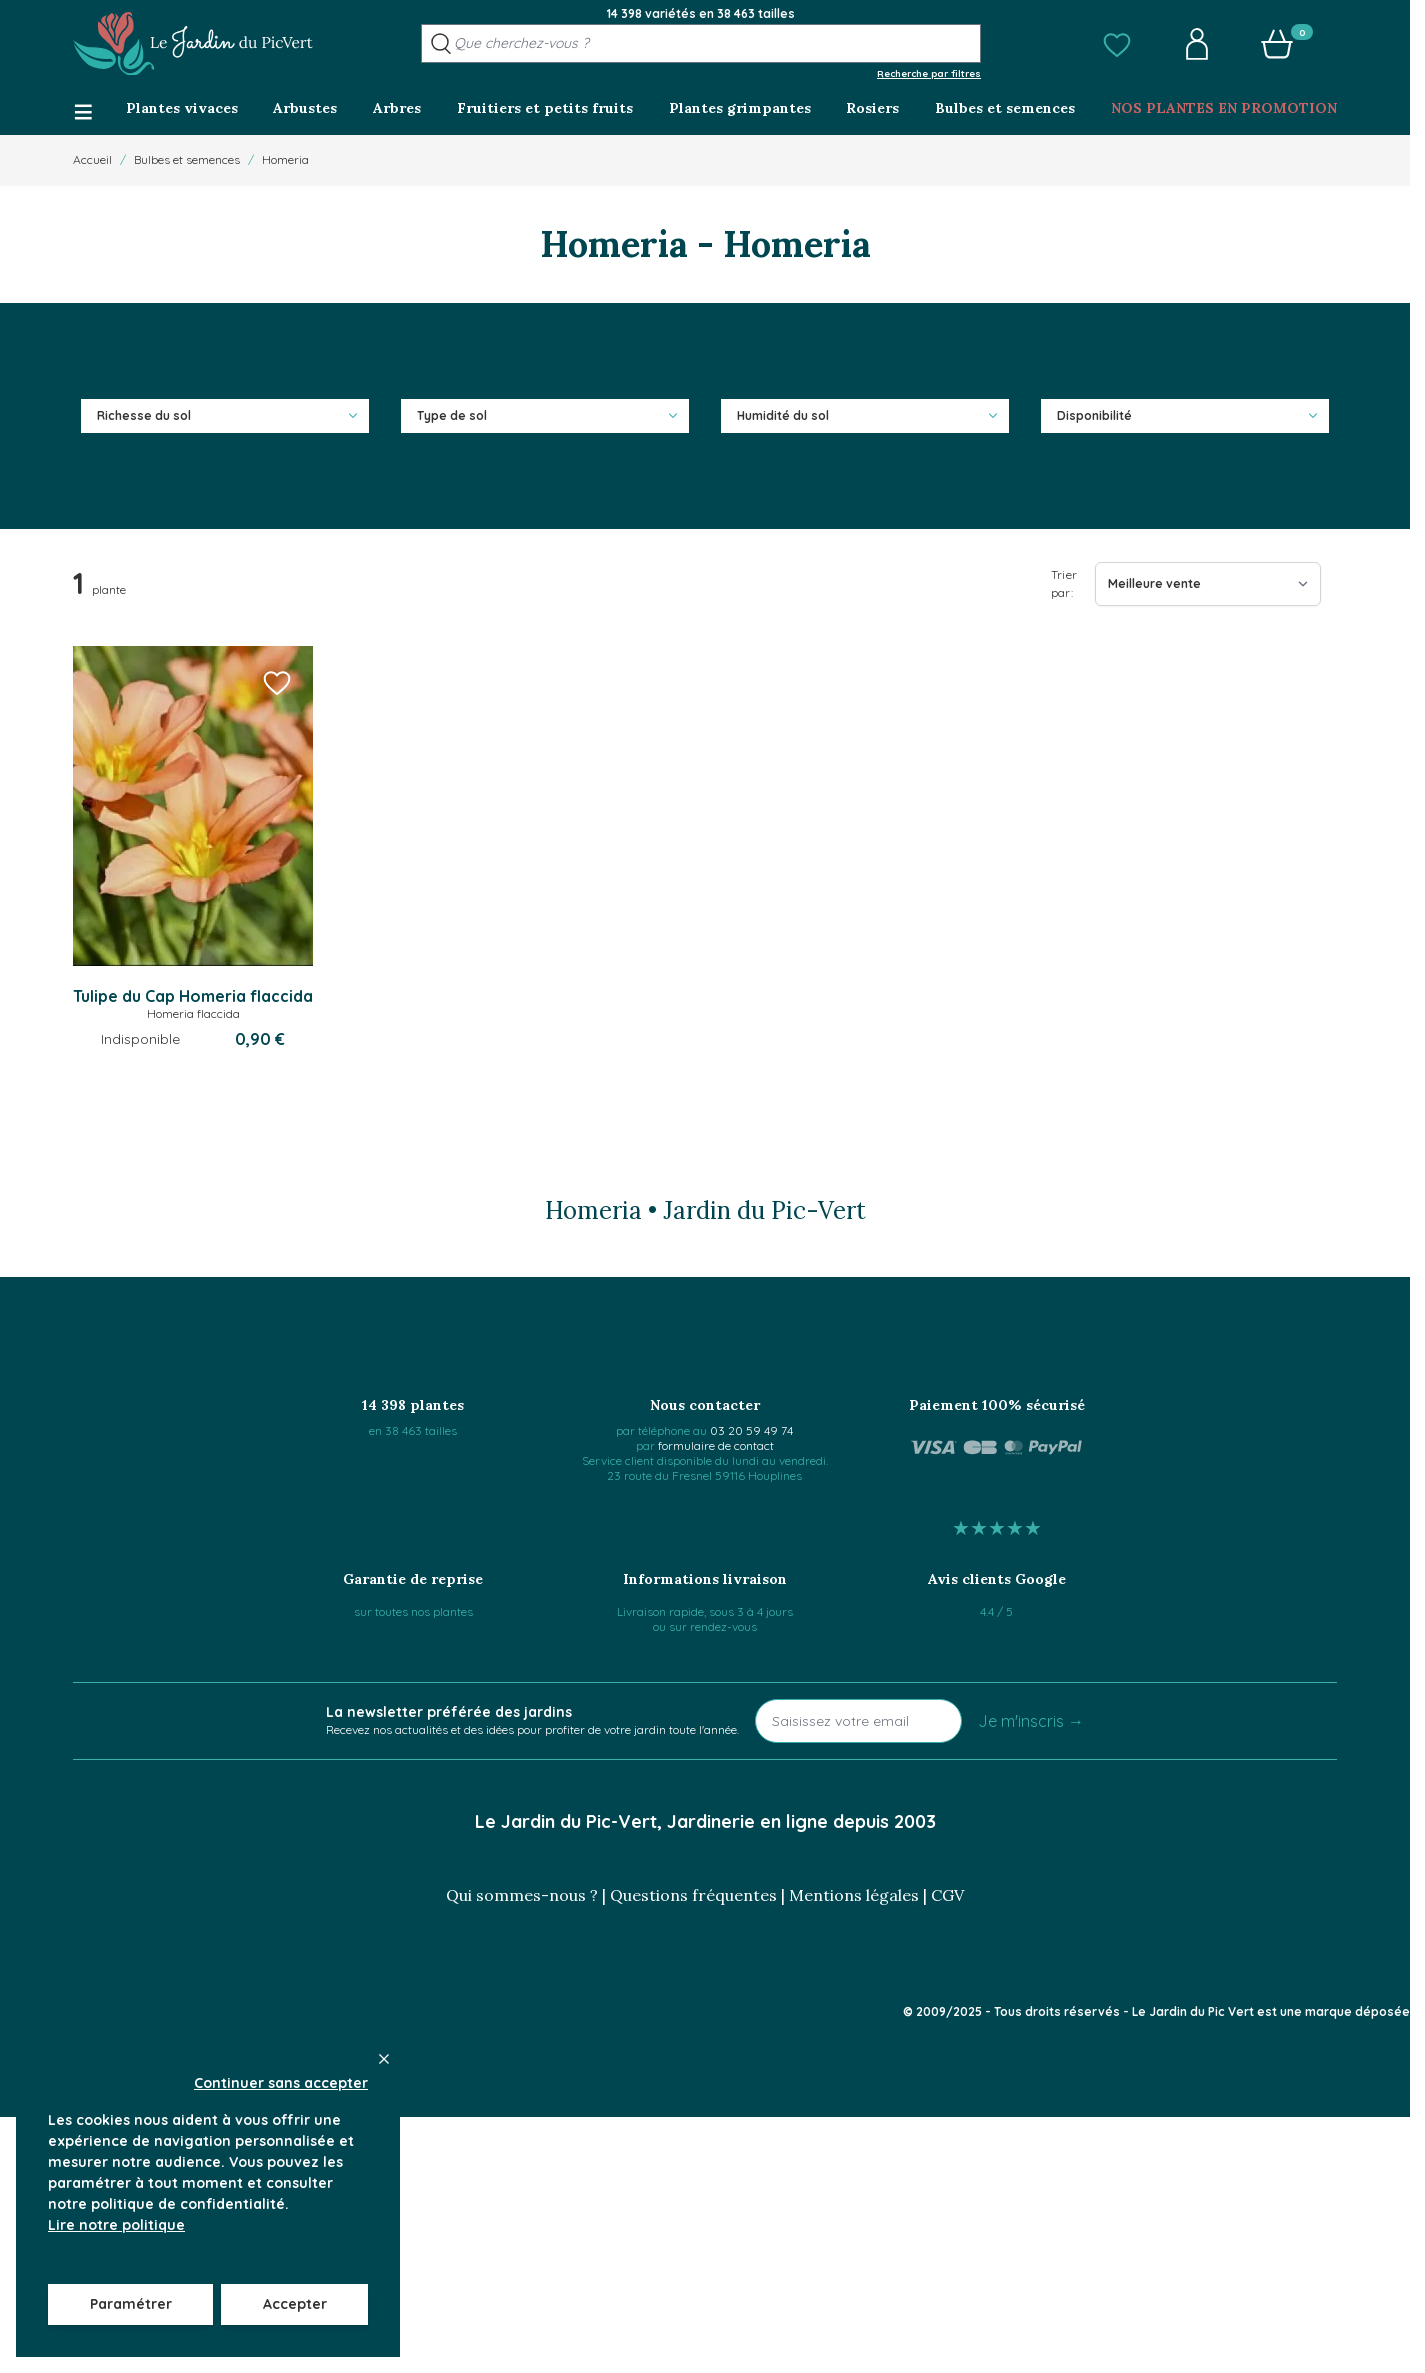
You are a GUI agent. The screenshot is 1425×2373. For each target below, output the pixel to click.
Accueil (92, 159)
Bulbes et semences (187, 159)
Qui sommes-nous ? (522, 1895)
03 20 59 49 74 (751, 1430)
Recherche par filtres (929, 73)
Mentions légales (854, 1895)
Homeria (285, 159)
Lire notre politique (116, 2225)
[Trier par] (1208, 584)
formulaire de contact (716, 1445)
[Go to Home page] (193, 44)
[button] (1117, 44)
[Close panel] (384, 2059)
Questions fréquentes (693, 1895)
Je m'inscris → (1031, 1721)
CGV (947, 1895)
